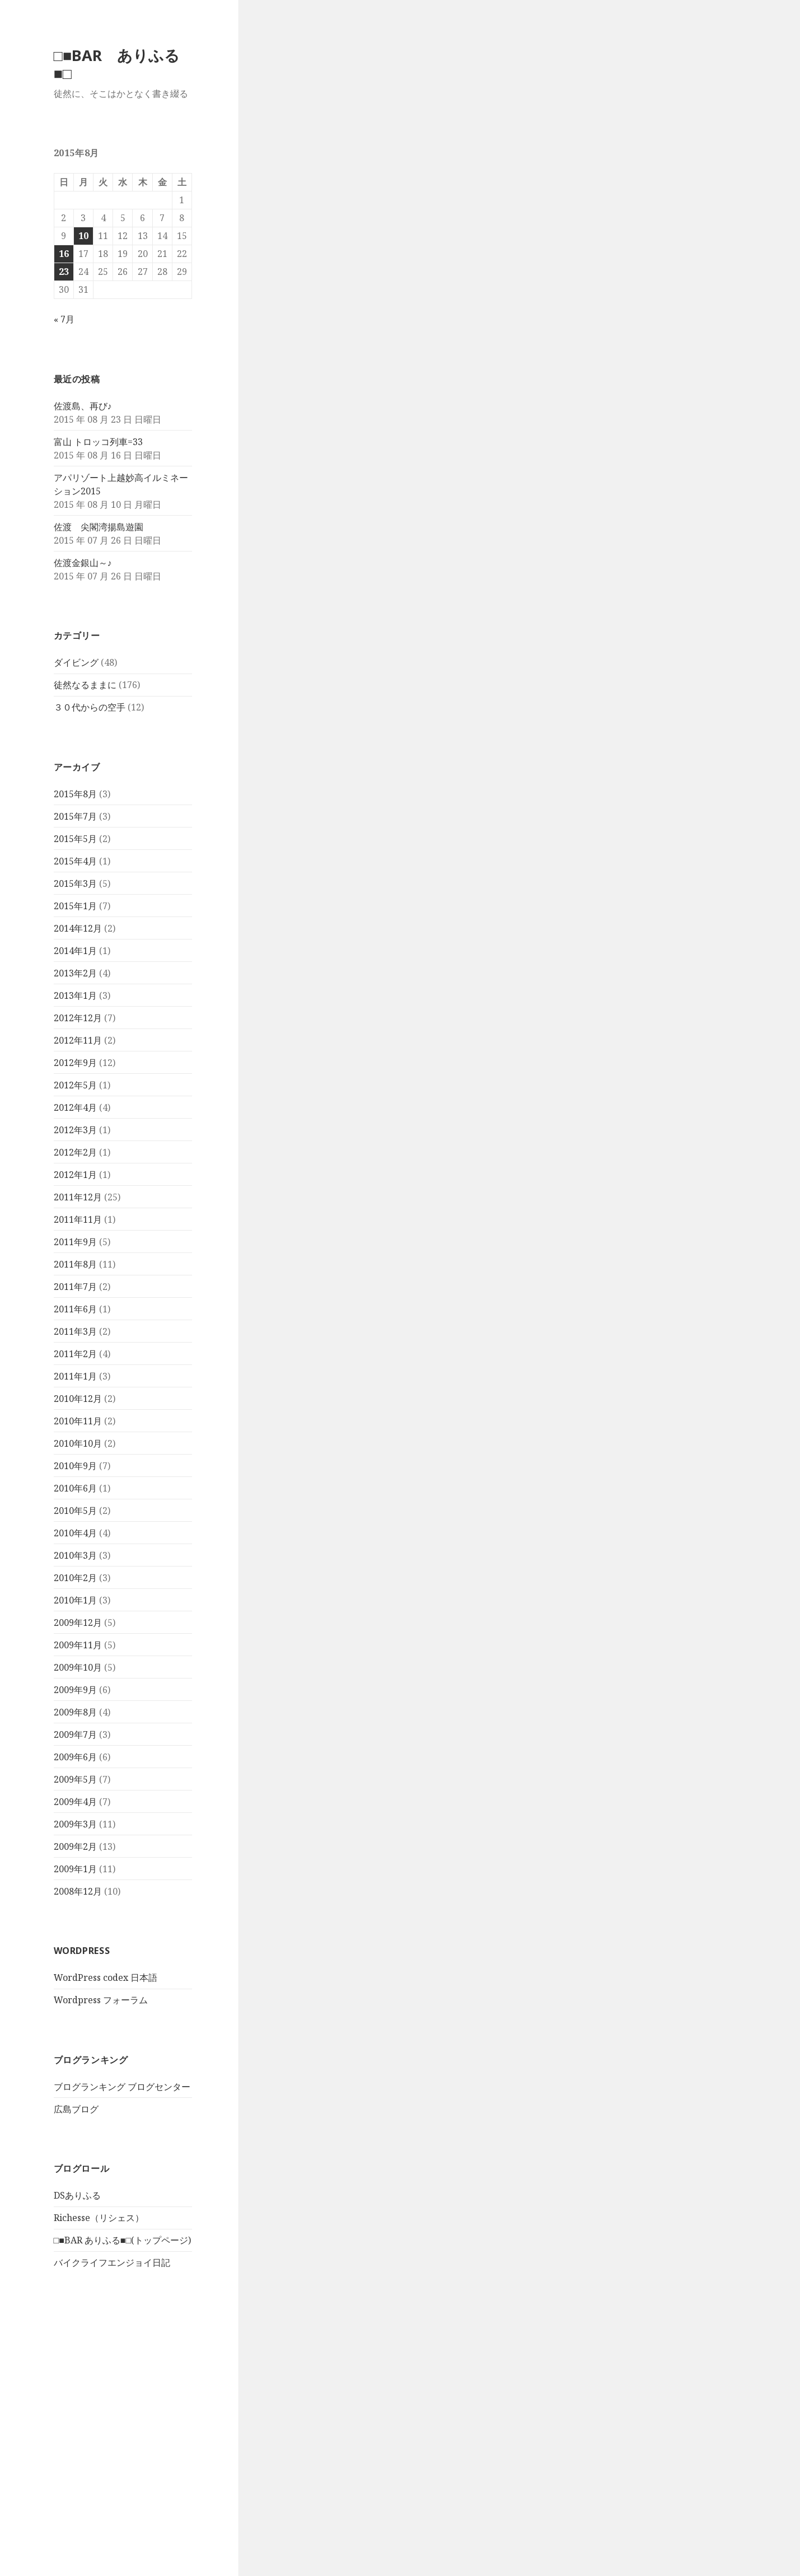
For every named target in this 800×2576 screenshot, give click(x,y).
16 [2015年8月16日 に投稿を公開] (64, 253)
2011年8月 (75, 1264)
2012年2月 (75, 1152)
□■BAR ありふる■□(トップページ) (122, 2240)
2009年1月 (75, 1869)
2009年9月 (75, 1690)
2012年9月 (75, 1062)
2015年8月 (75, 794)
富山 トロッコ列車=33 (98, 442)
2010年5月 (75, 1510)
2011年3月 (75, 1331)
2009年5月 (75, 1779)
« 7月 (64, 319)
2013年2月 (75, 973)
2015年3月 (75, 883)
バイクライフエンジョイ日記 (112, 2262)
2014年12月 (78, 928)
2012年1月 (75, 1174)
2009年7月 (75, 1734)
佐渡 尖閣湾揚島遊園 (98, 527)
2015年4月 (75, 861)
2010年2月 (75, 1578)
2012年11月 (78, 1040)
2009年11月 (78, 1645)
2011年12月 (78, 1197)
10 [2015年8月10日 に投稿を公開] (83, 236)
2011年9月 (75, 1242)
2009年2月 (75, 1846)
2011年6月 (75, 1309)
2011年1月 (75, 1376)
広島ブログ (76, 2109)
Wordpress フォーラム (101, 2000)
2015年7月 (75, 816)
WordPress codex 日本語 (105, 1977)
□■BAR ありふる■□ (117, 64)
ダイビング (76, 662)
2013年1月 (75, 995)
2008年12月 (78, 1891)
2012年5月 (75, 1085)
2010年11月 (78, 1421)
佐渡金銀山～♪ (83, 563)
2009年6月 (75, 1757)
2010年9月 (75, 1466)
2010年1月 (75, 1600)
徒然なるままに (85, 685)
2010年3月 (75, 1555)
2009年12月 (78, 1622)
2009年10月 (78, 1667)
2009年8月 (75, 1712)
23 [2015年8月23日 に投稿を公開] (64, 271)
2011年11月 (78, 1219)
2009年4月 (75, 1802)
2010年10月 (78, 1443)
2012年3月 (75, 1130)
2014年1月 (75, 951)
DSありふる (77, 2195)
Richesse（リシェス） (99, 2218)
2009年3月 (75, 1824)
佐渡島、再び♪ (83, 406)
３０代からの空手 (89, 707)
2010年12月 (78, 1398)
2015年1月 (75, 906)
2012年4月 (75, 1107)
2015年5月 (75, 839)
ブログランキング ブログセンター (122, 2087)
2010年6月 (75, 1488)
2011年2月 (75, 1354)
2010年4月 (75, 1533)
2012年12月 (78, 1018)
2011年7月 (75, 1286)
